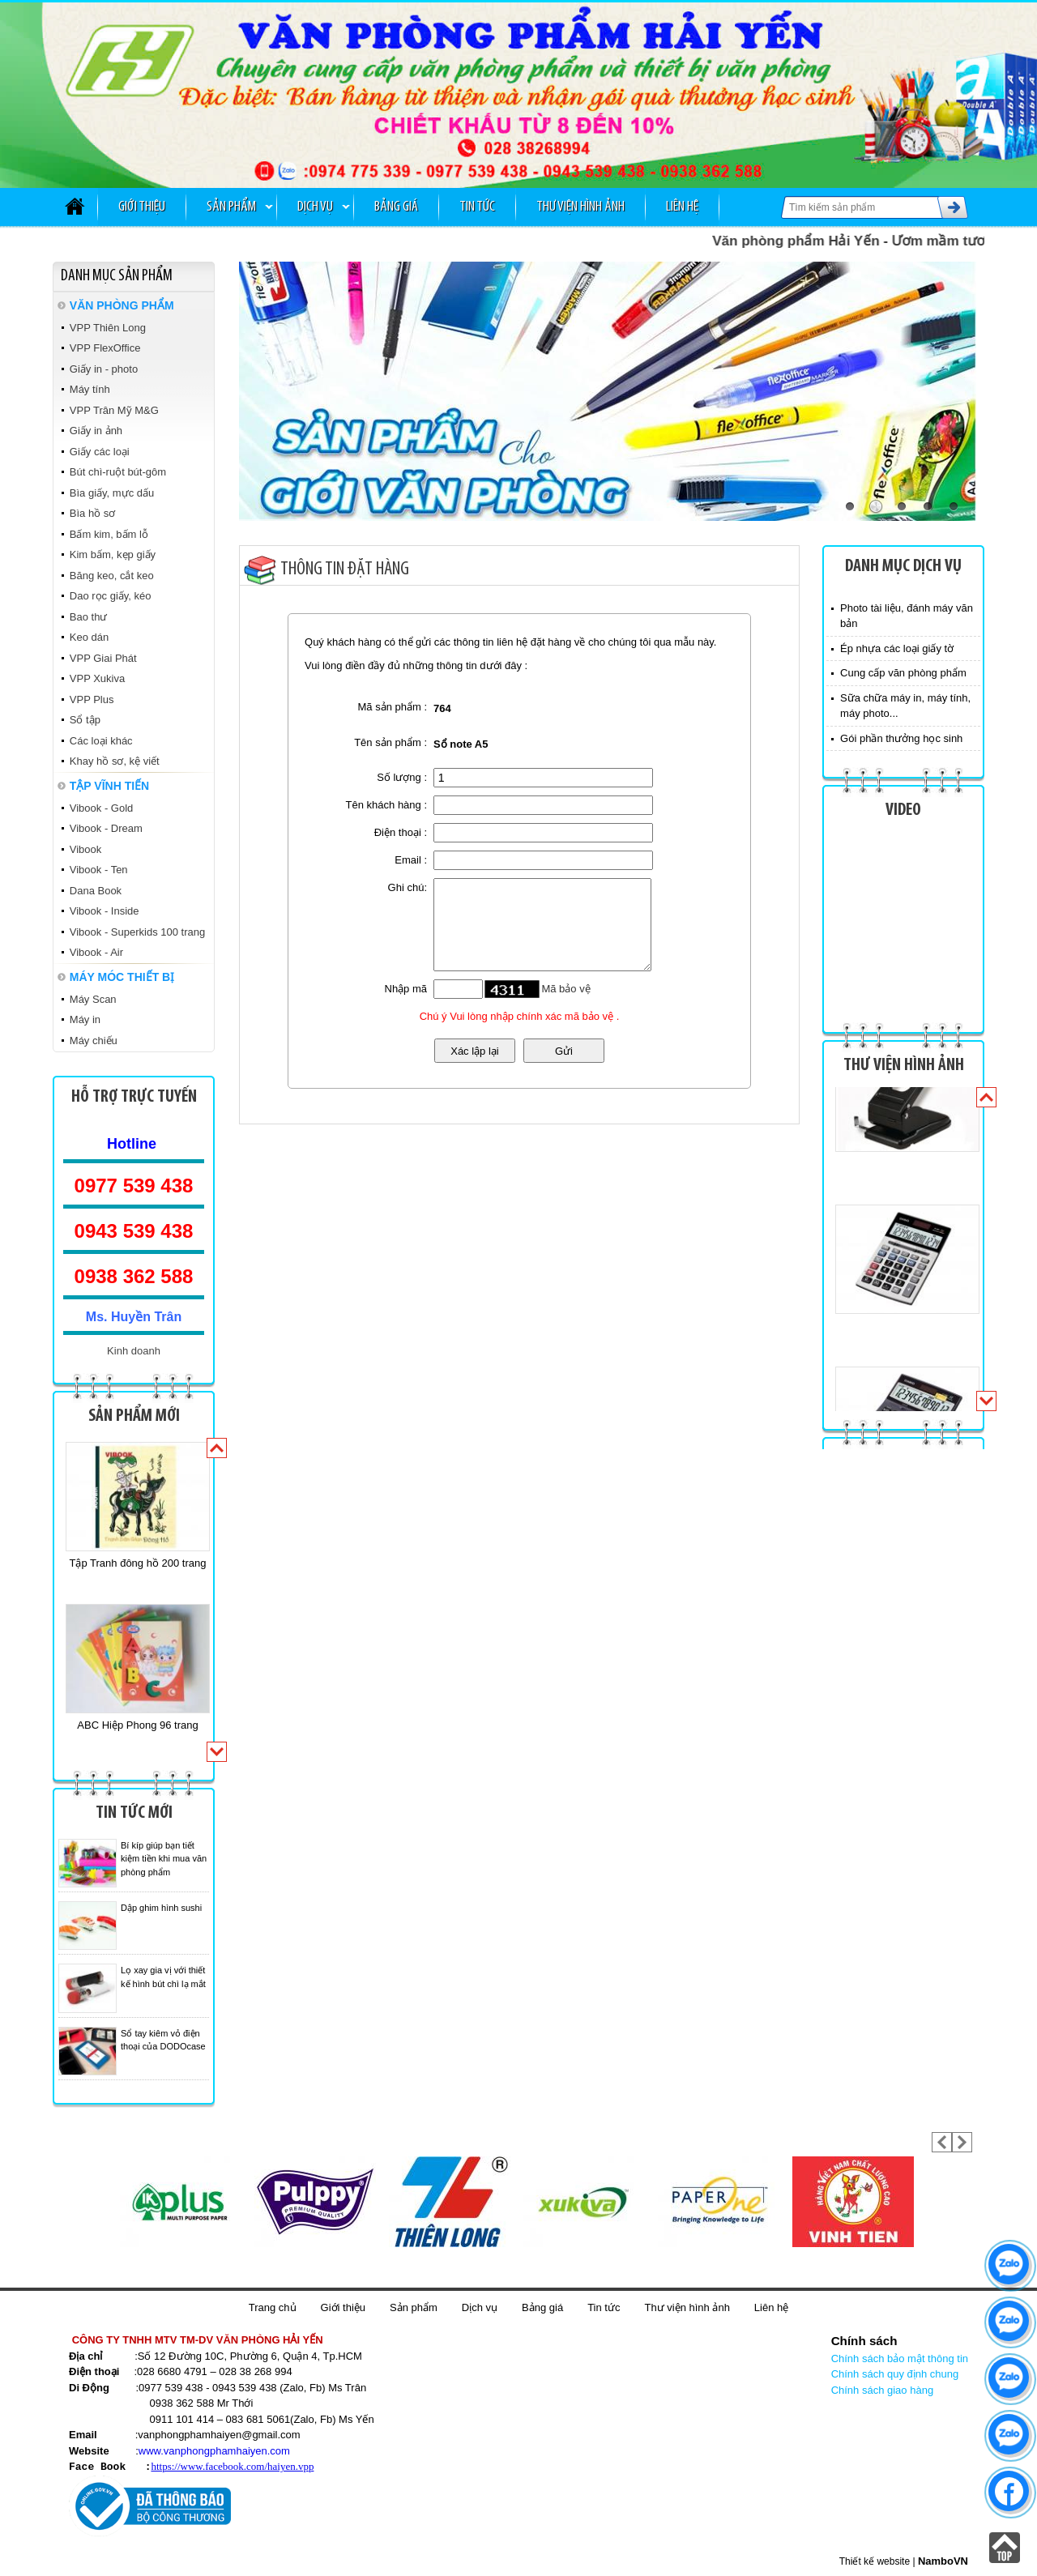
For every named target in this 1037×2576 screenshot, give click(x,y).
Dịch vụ (315, 207)
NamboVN (943, 2560)
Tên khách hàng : (386, 805)
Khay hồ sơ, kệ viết (115, 761)
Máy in (85, 1019)
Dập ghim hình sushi (161, 1908)
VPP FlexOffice (105, 348)
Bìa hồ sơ (92, 513)
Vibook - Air (96, 952)
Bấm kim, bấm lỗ (109, 534)
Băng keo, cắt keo (112, 575)
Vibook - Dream (106, 828)
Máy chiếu (93, 1040)
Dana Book (96, 891)
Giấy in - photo (104, 369)
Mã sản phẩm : (393, 707)
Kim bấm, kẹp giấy (113, 554)
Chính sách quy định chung (895, 2374)
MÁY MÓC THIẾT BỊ (122, 976)
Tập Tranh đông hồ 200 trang (138, 1563)
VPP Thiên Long (108, 328)
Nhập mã (406, 989)
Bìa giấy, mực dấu (112, 493)
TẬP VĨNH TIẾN (109, 785)
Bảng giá (396, 207)
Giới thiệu (141, 207)
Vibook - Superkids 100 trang (137, 932)
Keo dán (89, 637)
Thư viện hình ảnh (580, 207)
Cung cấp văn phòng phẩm (903, 673)
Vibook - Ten (99, 870)
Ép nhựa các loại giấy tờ (897, 648)
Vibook (86, 849)
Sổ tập (85, 720)
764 (442, 708)
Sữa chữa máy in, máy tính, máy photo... (905, 706)
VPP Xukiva (97, 678)
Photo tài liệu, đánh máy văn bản (906, 616)
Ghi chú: (407, 887)
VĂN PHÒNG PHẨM (122, 305)
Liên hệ (682, 207)
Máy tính (90, 389)
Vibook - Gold (102, 808)
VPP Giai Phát (103, 658)
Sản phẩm (231, 207)
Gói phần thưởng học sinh (901, 738)
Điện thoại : (400, 832)
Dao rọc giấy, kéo (110, 596)
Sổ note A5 (460, 744)
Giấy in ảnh (96, 430)
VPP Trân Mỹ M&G (114, 410)
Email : (411, 860)
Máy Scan (93, 999)
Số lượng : (402, 777)
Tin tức (477, 207)
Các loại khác (101, 741)
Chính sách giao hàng (882, 2390)
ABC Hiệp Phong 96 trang (137, 1725)
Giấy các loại (100, 452)
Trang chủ (273, 2307)
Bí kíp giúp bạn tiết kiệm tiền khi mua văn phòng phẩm (164, 1858)
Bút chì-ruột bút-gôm (118, 472)
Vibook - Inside (104, 911)
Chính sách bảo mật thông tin (899, 2358)
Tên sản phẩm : (390, 742)
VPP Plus (92, 699)
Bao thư (89, 617)
